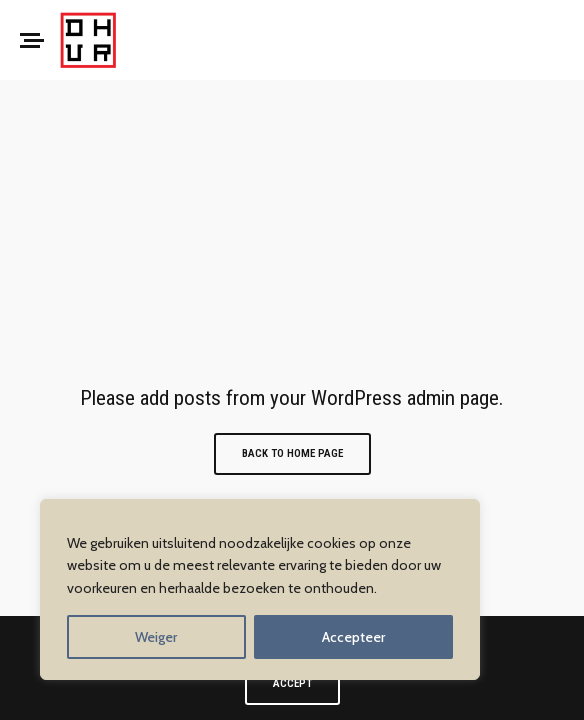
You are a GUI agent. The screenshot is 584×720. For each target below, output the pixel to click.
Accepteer (353, 637)
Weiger (156, 637)
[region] (260, 589)
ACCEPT (292, 683)
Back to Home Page (292, 453)
